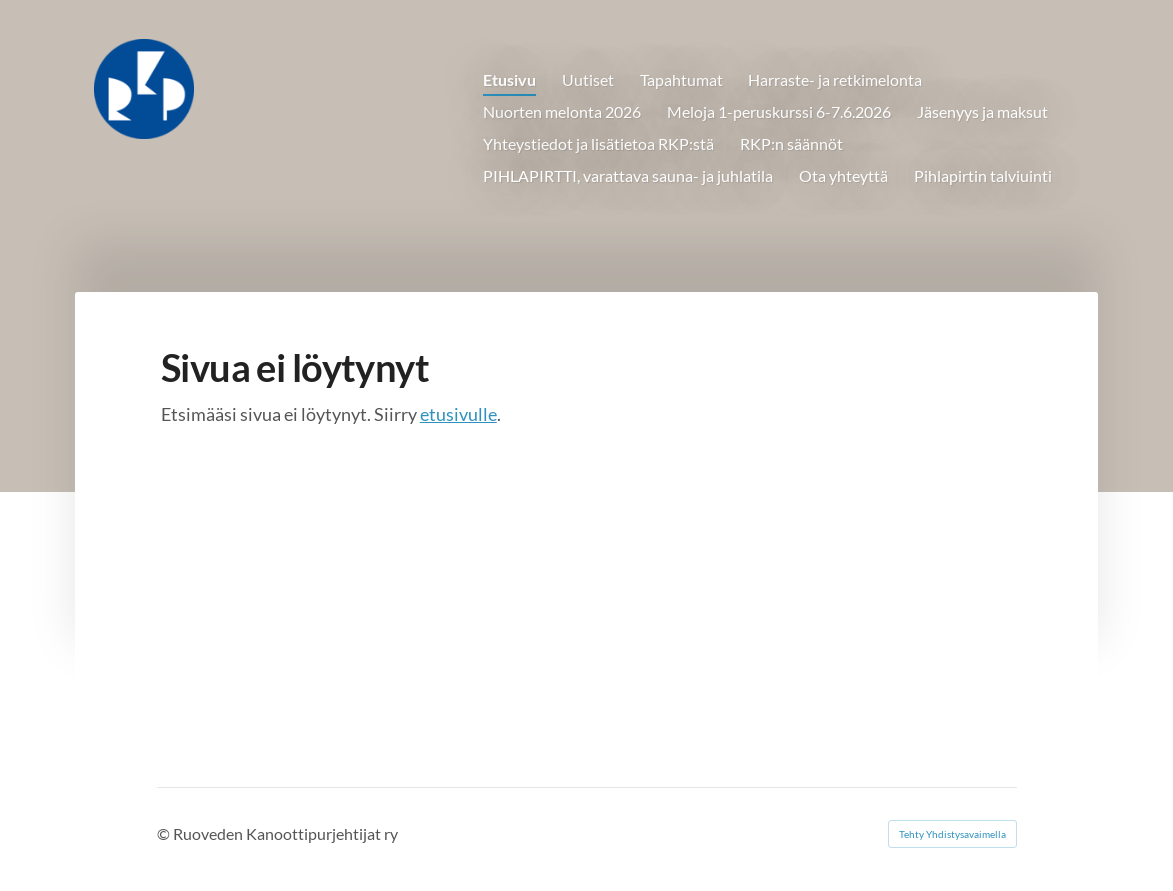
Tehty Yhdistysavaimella (952, 834)
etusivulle (458, 414)
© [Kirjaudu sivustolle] (165, 833)
